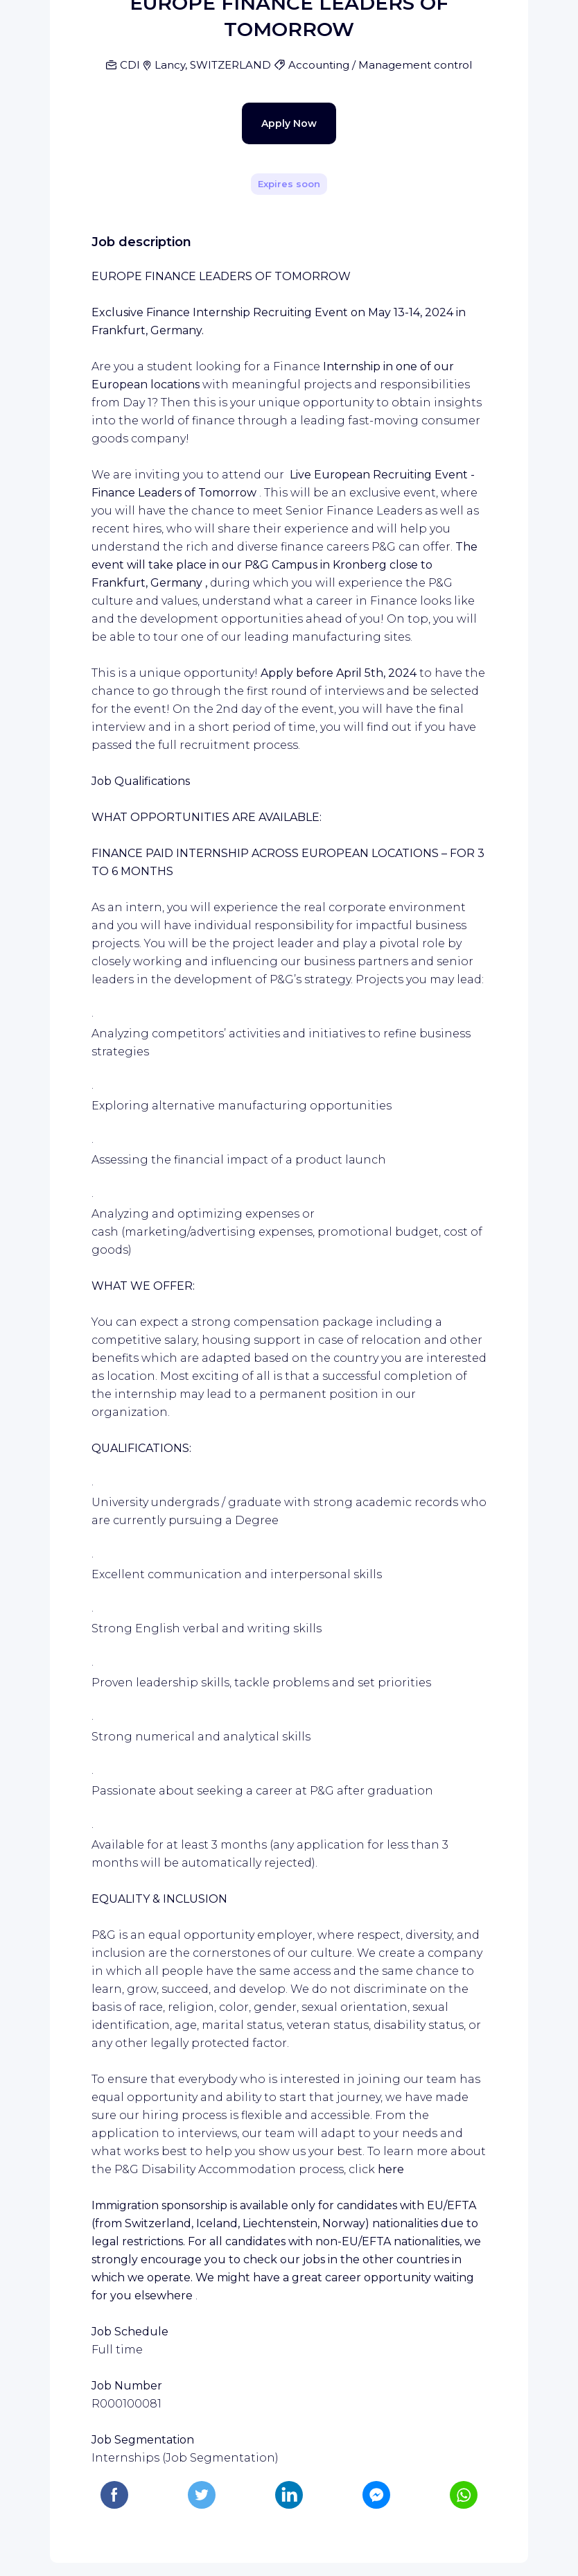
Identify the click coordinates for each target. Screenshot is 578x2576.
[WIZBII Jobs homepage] (289, 17)
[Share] (477, 181)
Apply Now (264, 424)
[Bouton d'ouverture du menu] (17, 17)
